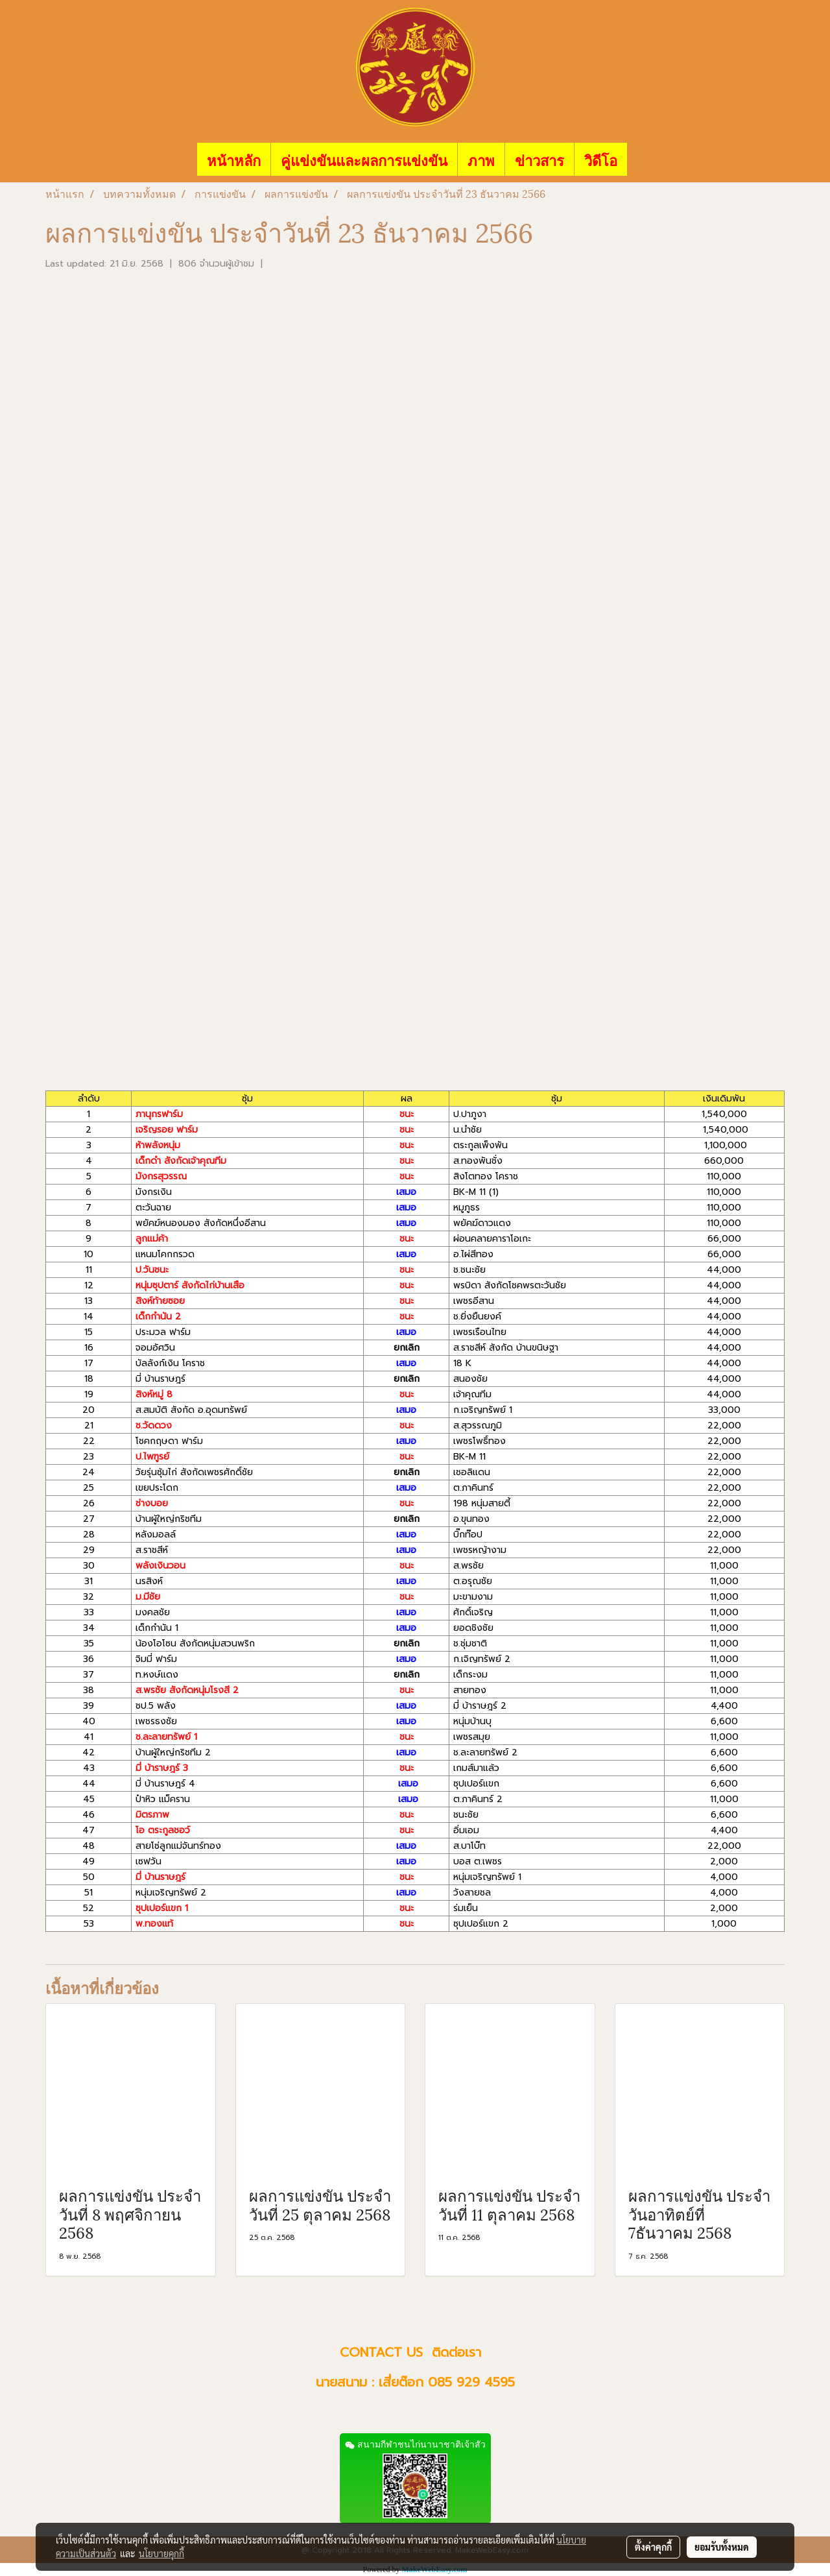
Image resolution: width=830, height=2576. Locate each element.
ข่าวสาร (539, 159)
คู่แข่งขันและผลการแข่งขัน (364, 159)
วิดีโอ (600, 159)
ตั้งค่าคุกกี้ (653, 2547)
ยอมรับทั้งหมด (721, 2547)
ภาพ (481, 159)
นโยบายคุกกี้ (161, 2553)
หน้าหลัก (234, 159)
